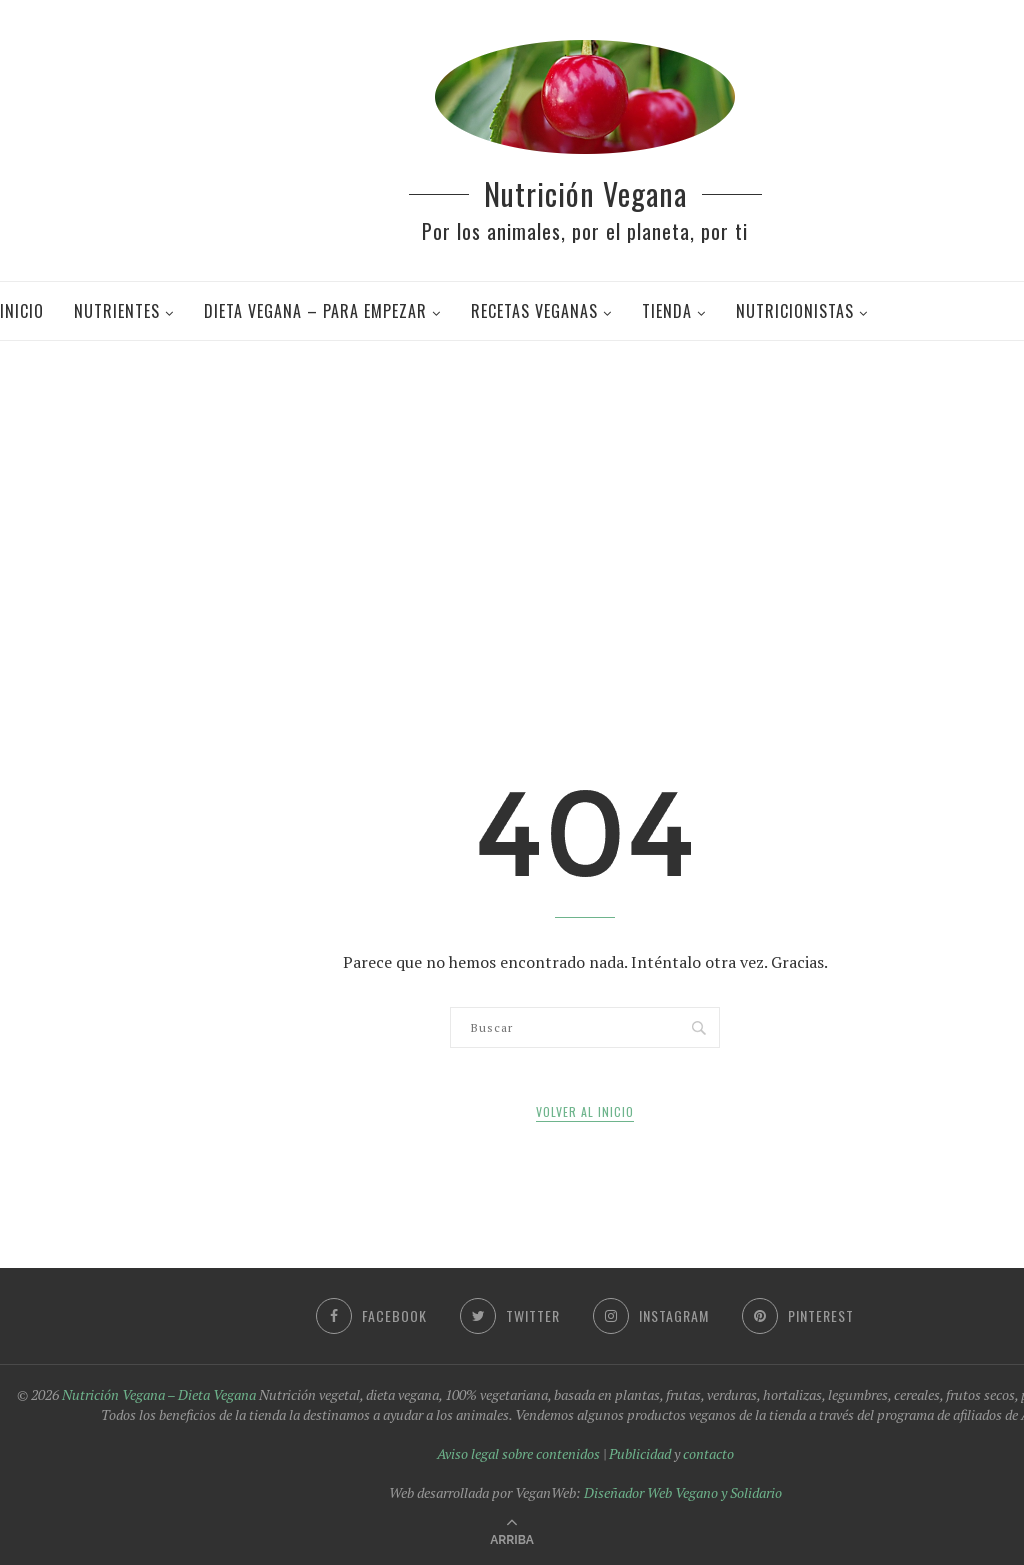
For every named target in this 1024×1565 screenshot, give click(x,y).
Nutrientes (117, 311)
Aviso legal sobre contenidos (518, 1453)
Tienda (667, 311)
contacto (708, 1453)
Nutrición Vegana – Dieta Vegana (159, 1394)
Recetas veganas (534, 311)
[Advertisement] (519, 500)
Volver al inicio (585, 1111)
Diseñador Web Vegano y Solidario (683, 1492)
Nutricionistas (795, 311)
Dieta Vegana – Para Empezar (315, 311)
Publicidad (640, 1453)
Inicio (22, 311)
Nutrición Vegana (585, 193)
